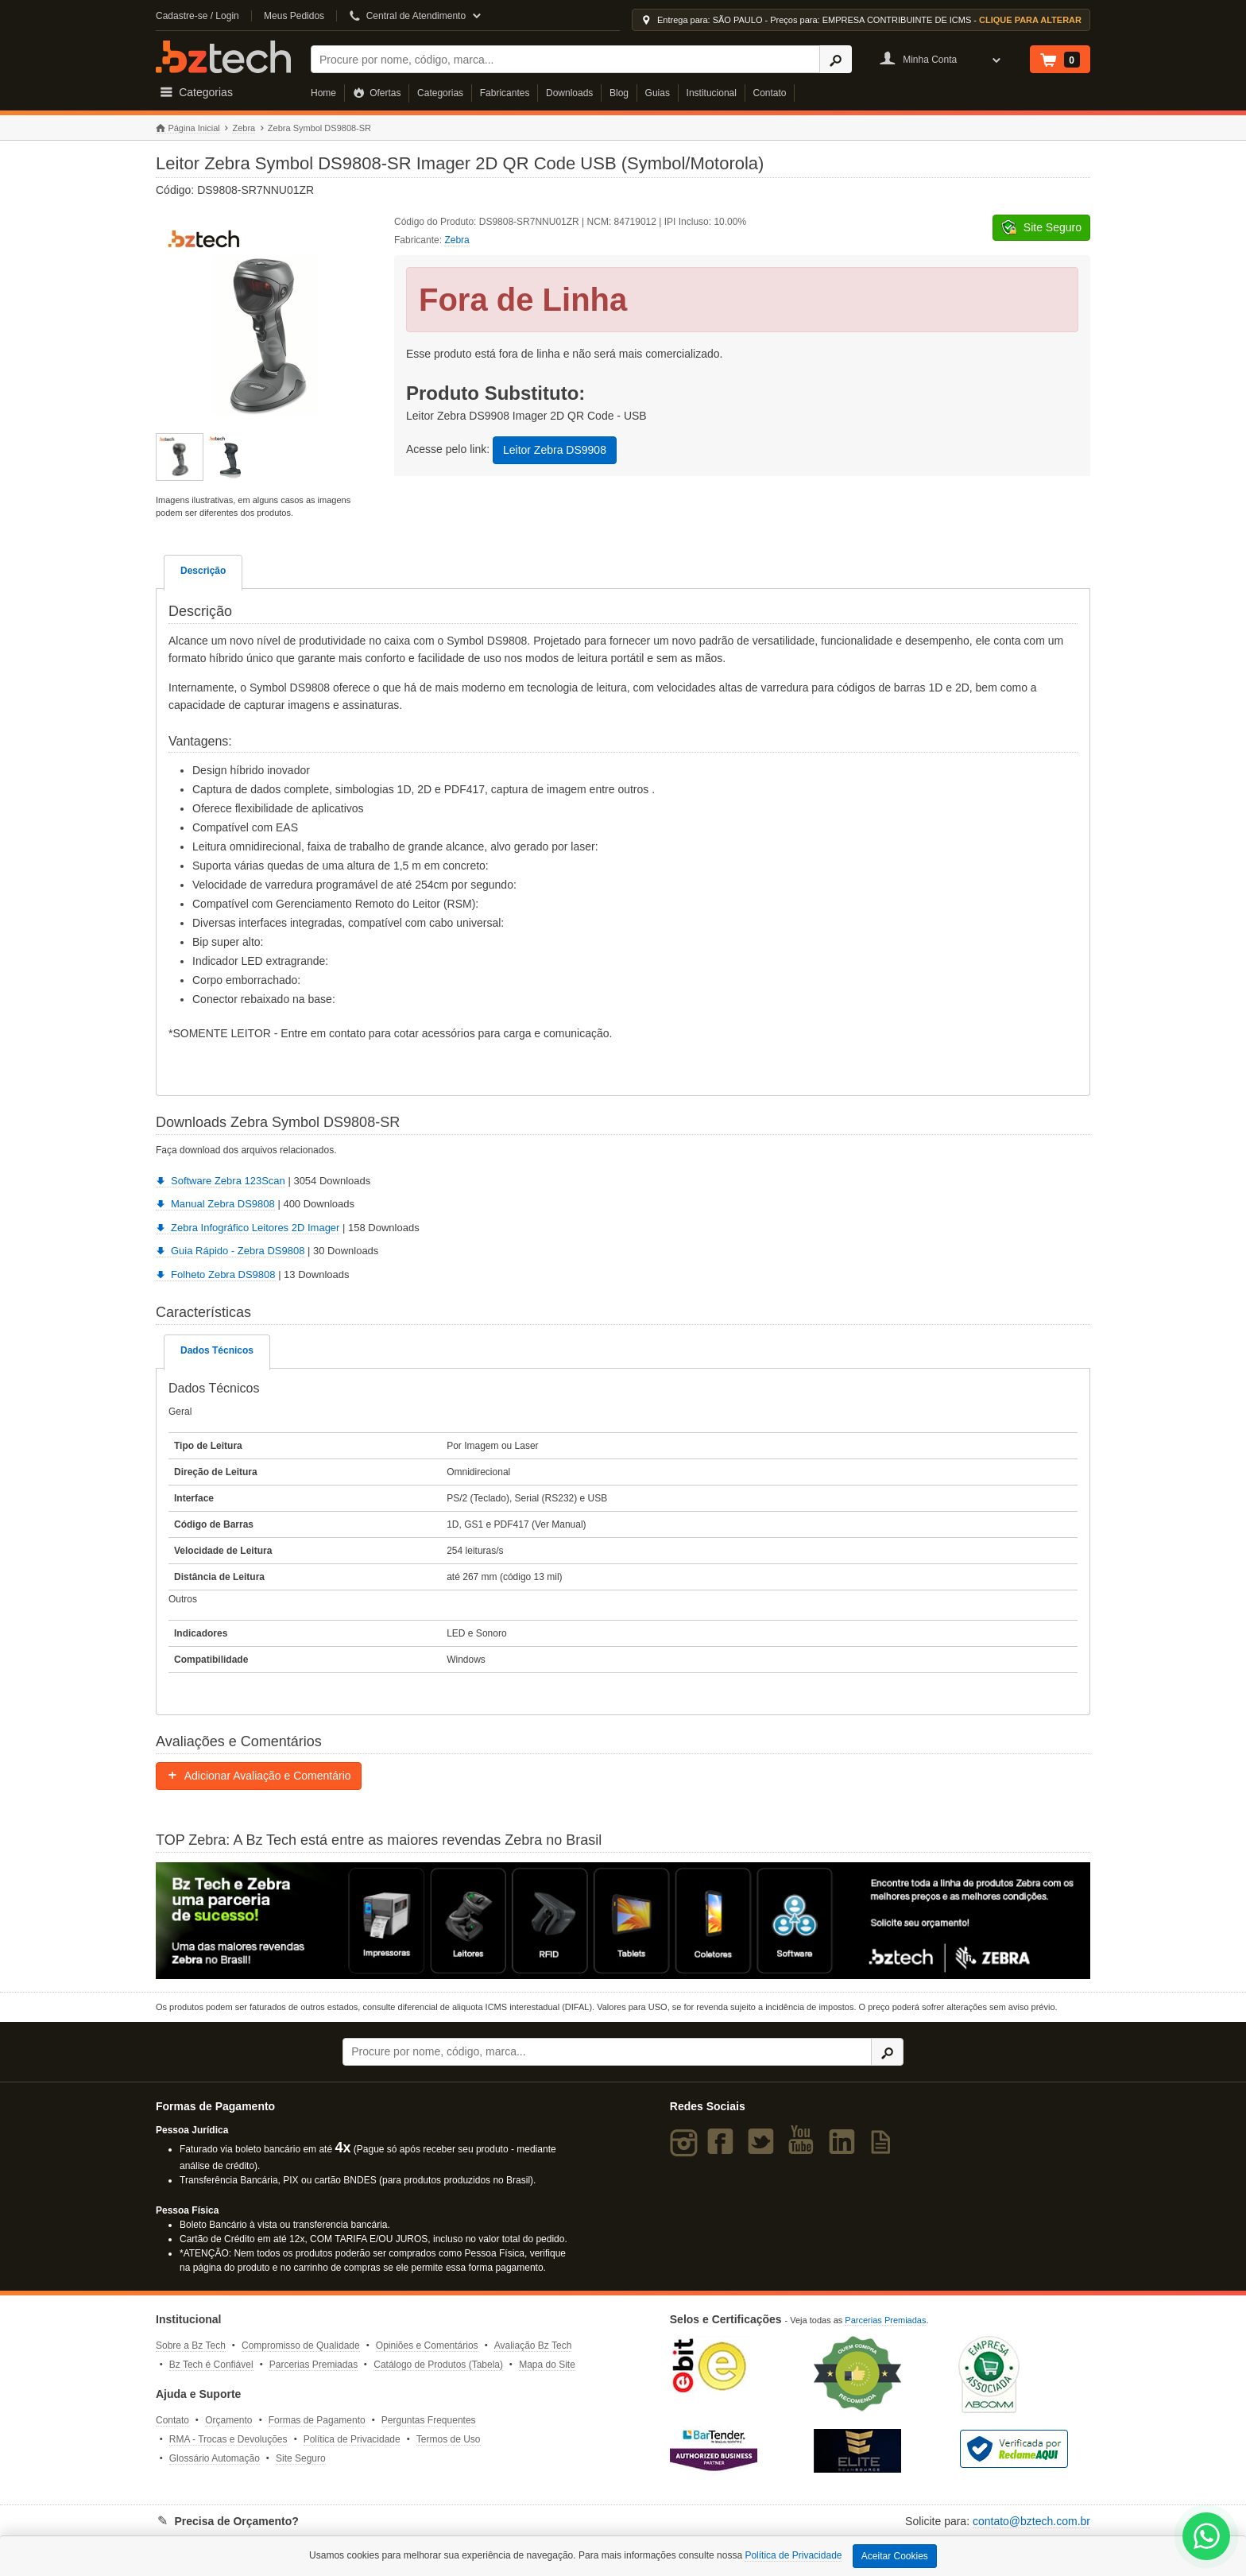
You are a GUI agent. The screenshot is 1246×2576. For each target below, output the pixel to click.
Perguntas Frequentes (428, 2420)
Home (323, 93)
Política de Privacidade (352, 2439)
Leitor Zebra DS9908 (554, 450)
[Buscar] (565, 59)
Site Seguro (301, 2458)
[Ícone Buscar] (835, 59)
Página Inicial (188, 128)
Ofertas (377, 93)
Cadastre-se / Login (197, 15)
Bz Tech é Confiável (211, 2364)
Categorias (440, 93)
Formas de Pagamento (317, 2420)
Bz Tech (223, 57)
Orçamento (228, 2420)
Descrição (203, 570)
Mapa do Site (547, 2364)
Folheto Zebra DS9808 (216, 1274)
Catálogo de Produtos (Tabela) (438, 2364)
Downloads (569, 93)
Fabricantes (505, 93)
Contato (770, 93)
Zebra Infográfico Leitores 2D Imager (247, 1228)
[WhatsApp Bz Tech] (1207, 2538)
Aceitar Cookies (894, 2556)
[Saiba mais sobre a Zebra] (623, 1920)
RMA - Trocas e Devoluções (228, 2439)
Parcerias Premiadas (313, 2364)
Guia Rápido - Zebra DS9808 (230, 1251)
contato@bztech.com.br (1031, 2521)
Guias (657, 93)
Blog (619, 93)
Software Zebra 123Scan (220, 1181)
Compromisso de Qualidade (301, 2345)
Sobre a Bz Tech (191, 2345)
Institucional (712, 93)
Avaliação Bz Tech (533, 2345)
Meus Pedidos (294, 15)
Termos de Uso (448, 2439)
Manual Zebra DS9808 (215, 1204)
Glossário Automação (214, 2458)
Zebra (243, 128)
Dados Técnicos (216, 1350)
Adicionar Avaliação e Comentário (258, 1775)
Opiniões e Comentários (427, 2345)
